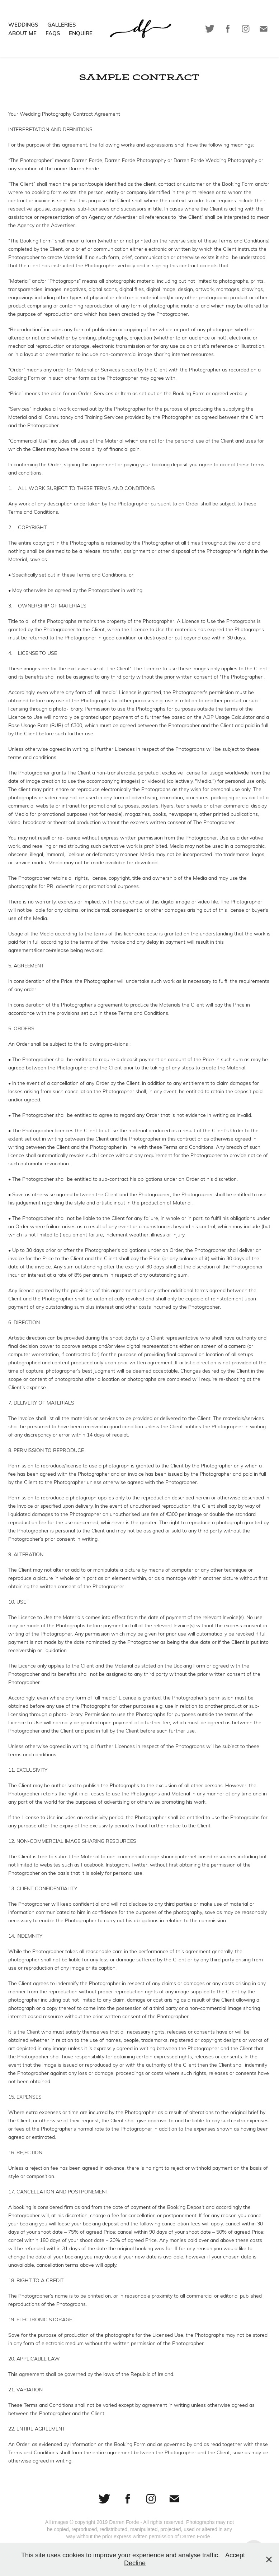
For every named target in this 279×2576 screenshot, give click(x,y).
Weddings (23, 24)
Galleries (61, 24)
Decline (135, 2563)
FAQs (53, 33)
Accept (235, 2555)
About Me (22, 33)
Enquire (81, 33)
